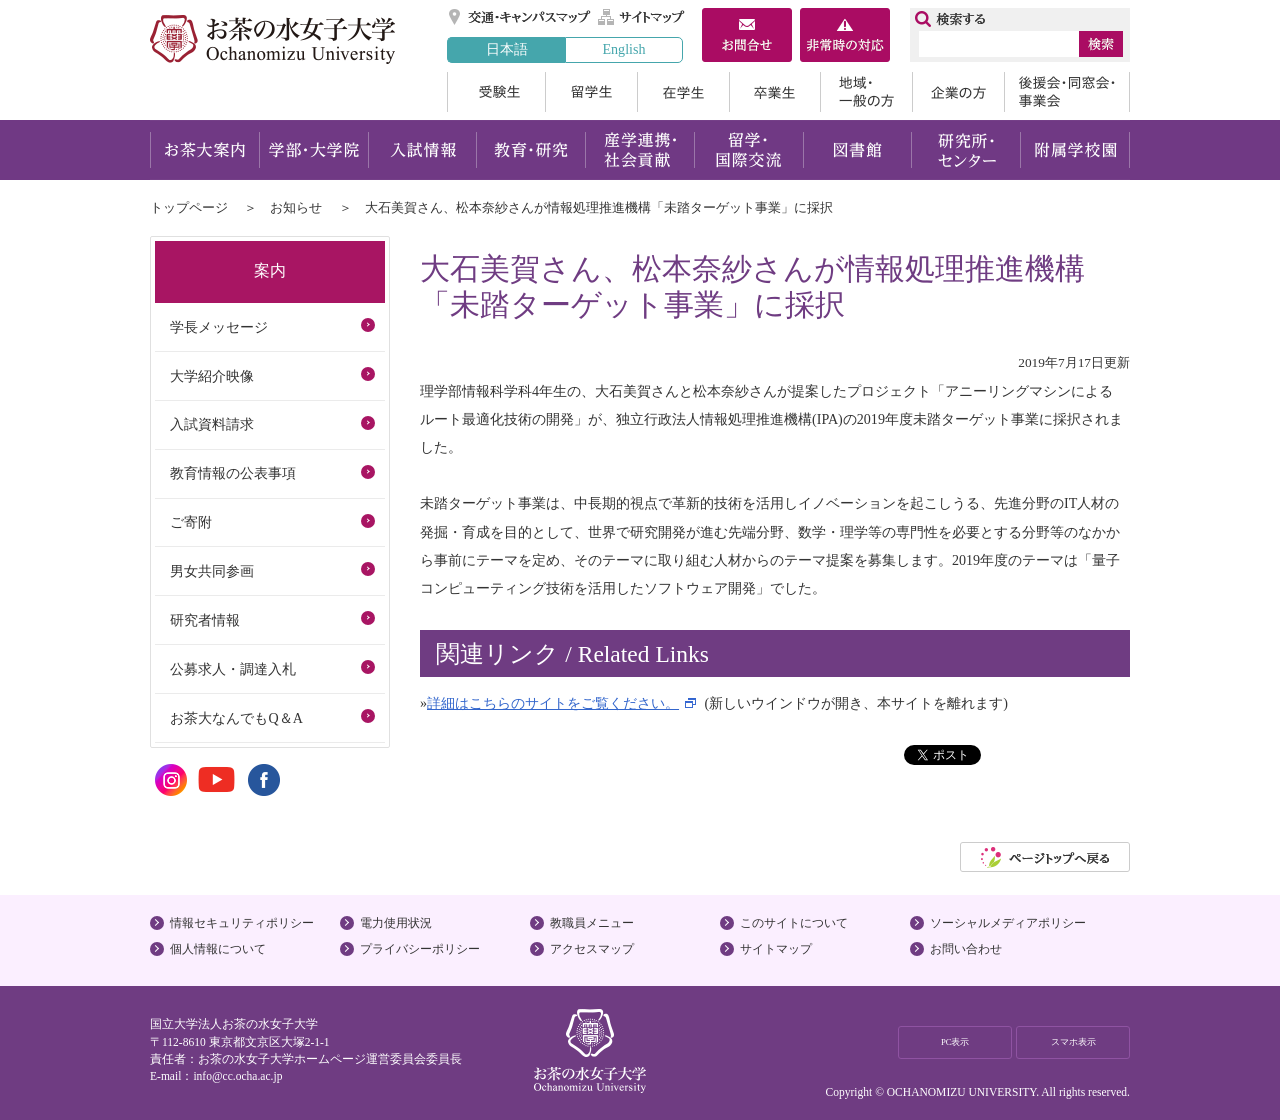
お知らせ (296, 207)
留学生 (591, 92)
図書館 (857, 150)
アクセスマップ (592, 949)
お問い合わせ (966, 949)
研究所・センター (966, 150)
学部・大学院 (313, 150)
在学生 (683, 92)
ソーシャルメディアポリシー (1008, 923)
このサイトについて (794, 923)
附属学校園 (1075, 150)
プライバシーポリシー (420, 949)
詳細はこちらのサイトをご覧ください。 (553, 703)
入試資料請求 (212, 424)
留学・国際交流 (748, 150)
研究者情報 (205, 620)
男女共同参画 (212, 571)
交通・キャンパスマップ (520, 17)
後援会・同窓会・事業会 (1067, 92)
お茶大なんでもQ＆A (236, 718)
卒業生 (774, 92)
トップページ (189, 207)
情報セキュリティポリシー (242, 923)
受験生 (496, 92)
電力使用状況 (396, 923)
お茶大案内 (204, 150)
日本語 (507, 49)
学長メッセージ (219, 327)
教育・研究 (530, 150)
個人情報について (218, 949)
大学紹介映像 (212, 376)
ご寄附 (191, 522)
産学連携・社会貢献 (639, 150)
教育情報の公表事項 (233, 473)
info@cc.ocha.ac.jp (237, 1076)
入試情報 (422, 150)
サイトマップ (642, 17)
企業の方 (958, 92)
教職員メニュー (592, 923)
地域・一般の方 (866, 92)
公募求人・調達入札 (233, 669)
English (623, 49)
